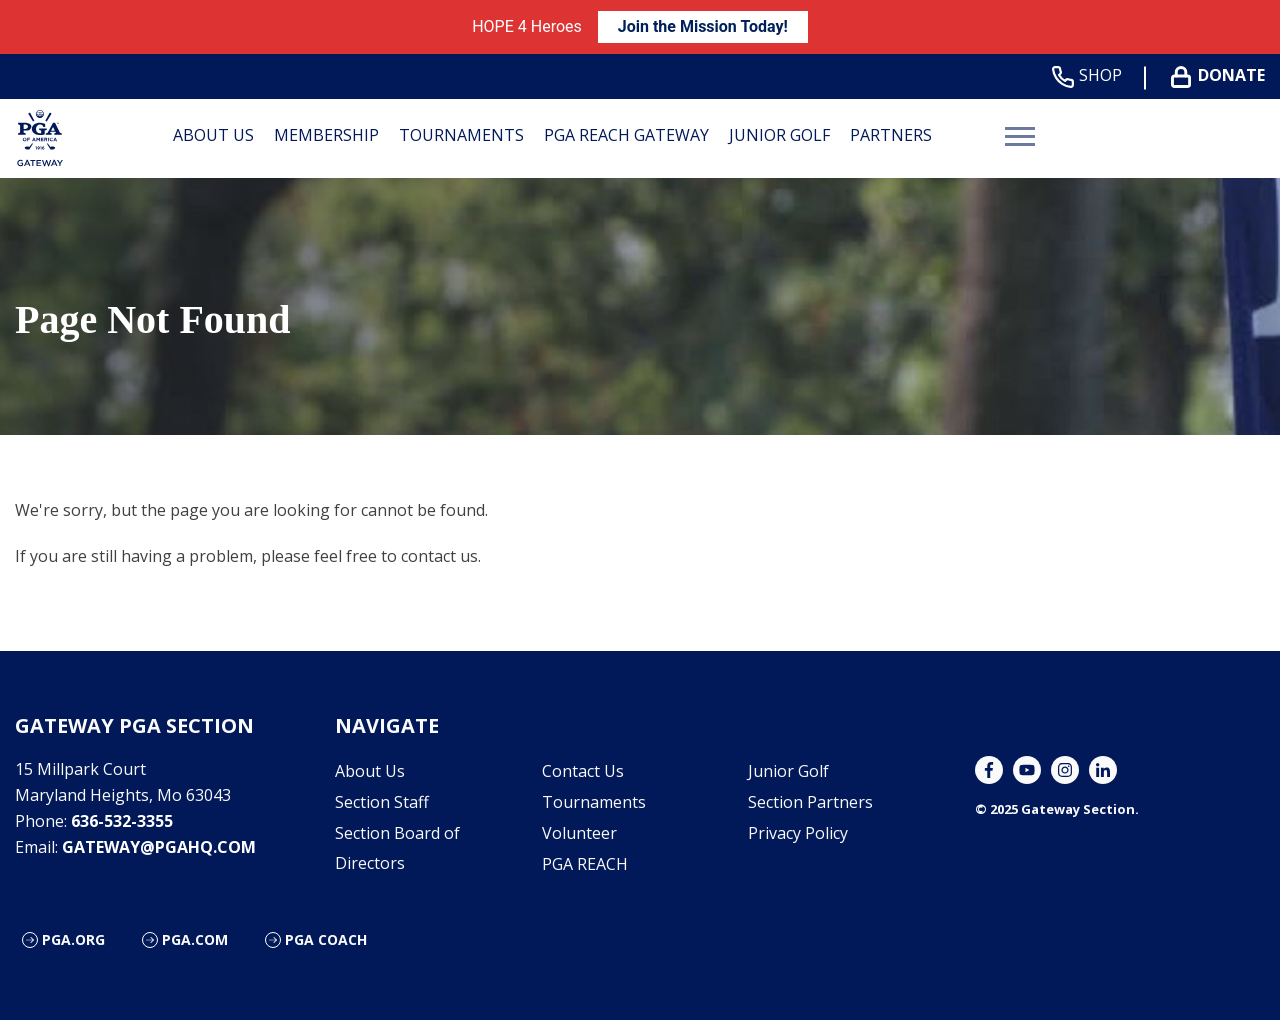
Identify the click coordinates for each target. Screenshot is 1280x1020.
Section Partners (810, 802)
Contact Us (583, 771)
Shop (1091, 75)
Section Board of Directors (397, 848)
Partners (891, 135)
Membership (326, 135)
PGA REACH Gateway (626, 135)
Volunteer (579, 833)
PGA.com (195, 939)
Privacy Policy (798, 833)
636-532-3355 (122, 821)
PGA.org (73, 939)
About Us (213, 135)
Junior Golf (779, 135)
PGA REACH (585, 864)
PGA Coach (326, 939)
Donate (1222, 75)
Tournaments (461, 135)
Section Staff (382, 802)
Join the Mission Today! (703, 26)
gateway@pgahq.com (159, 847)
